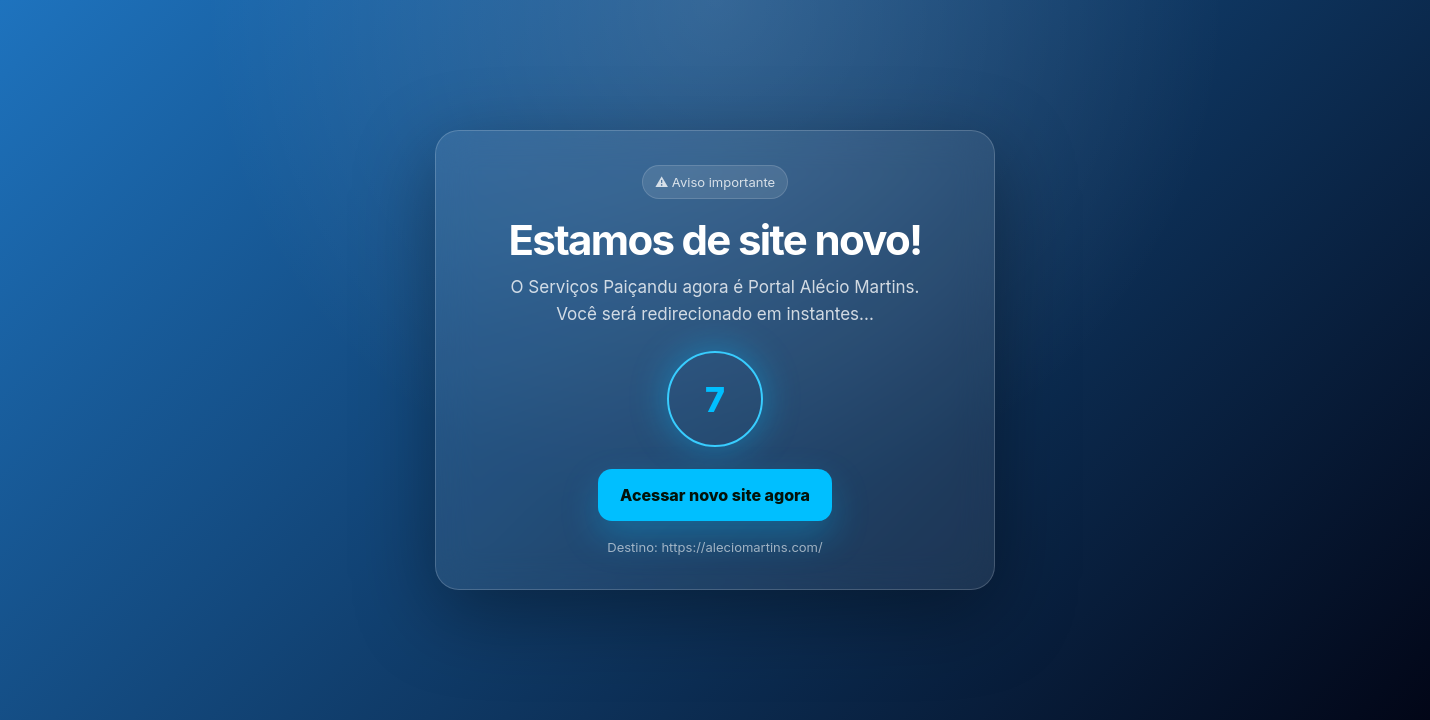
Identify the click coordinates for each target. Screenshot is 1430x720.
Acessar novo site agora (715, 495)
